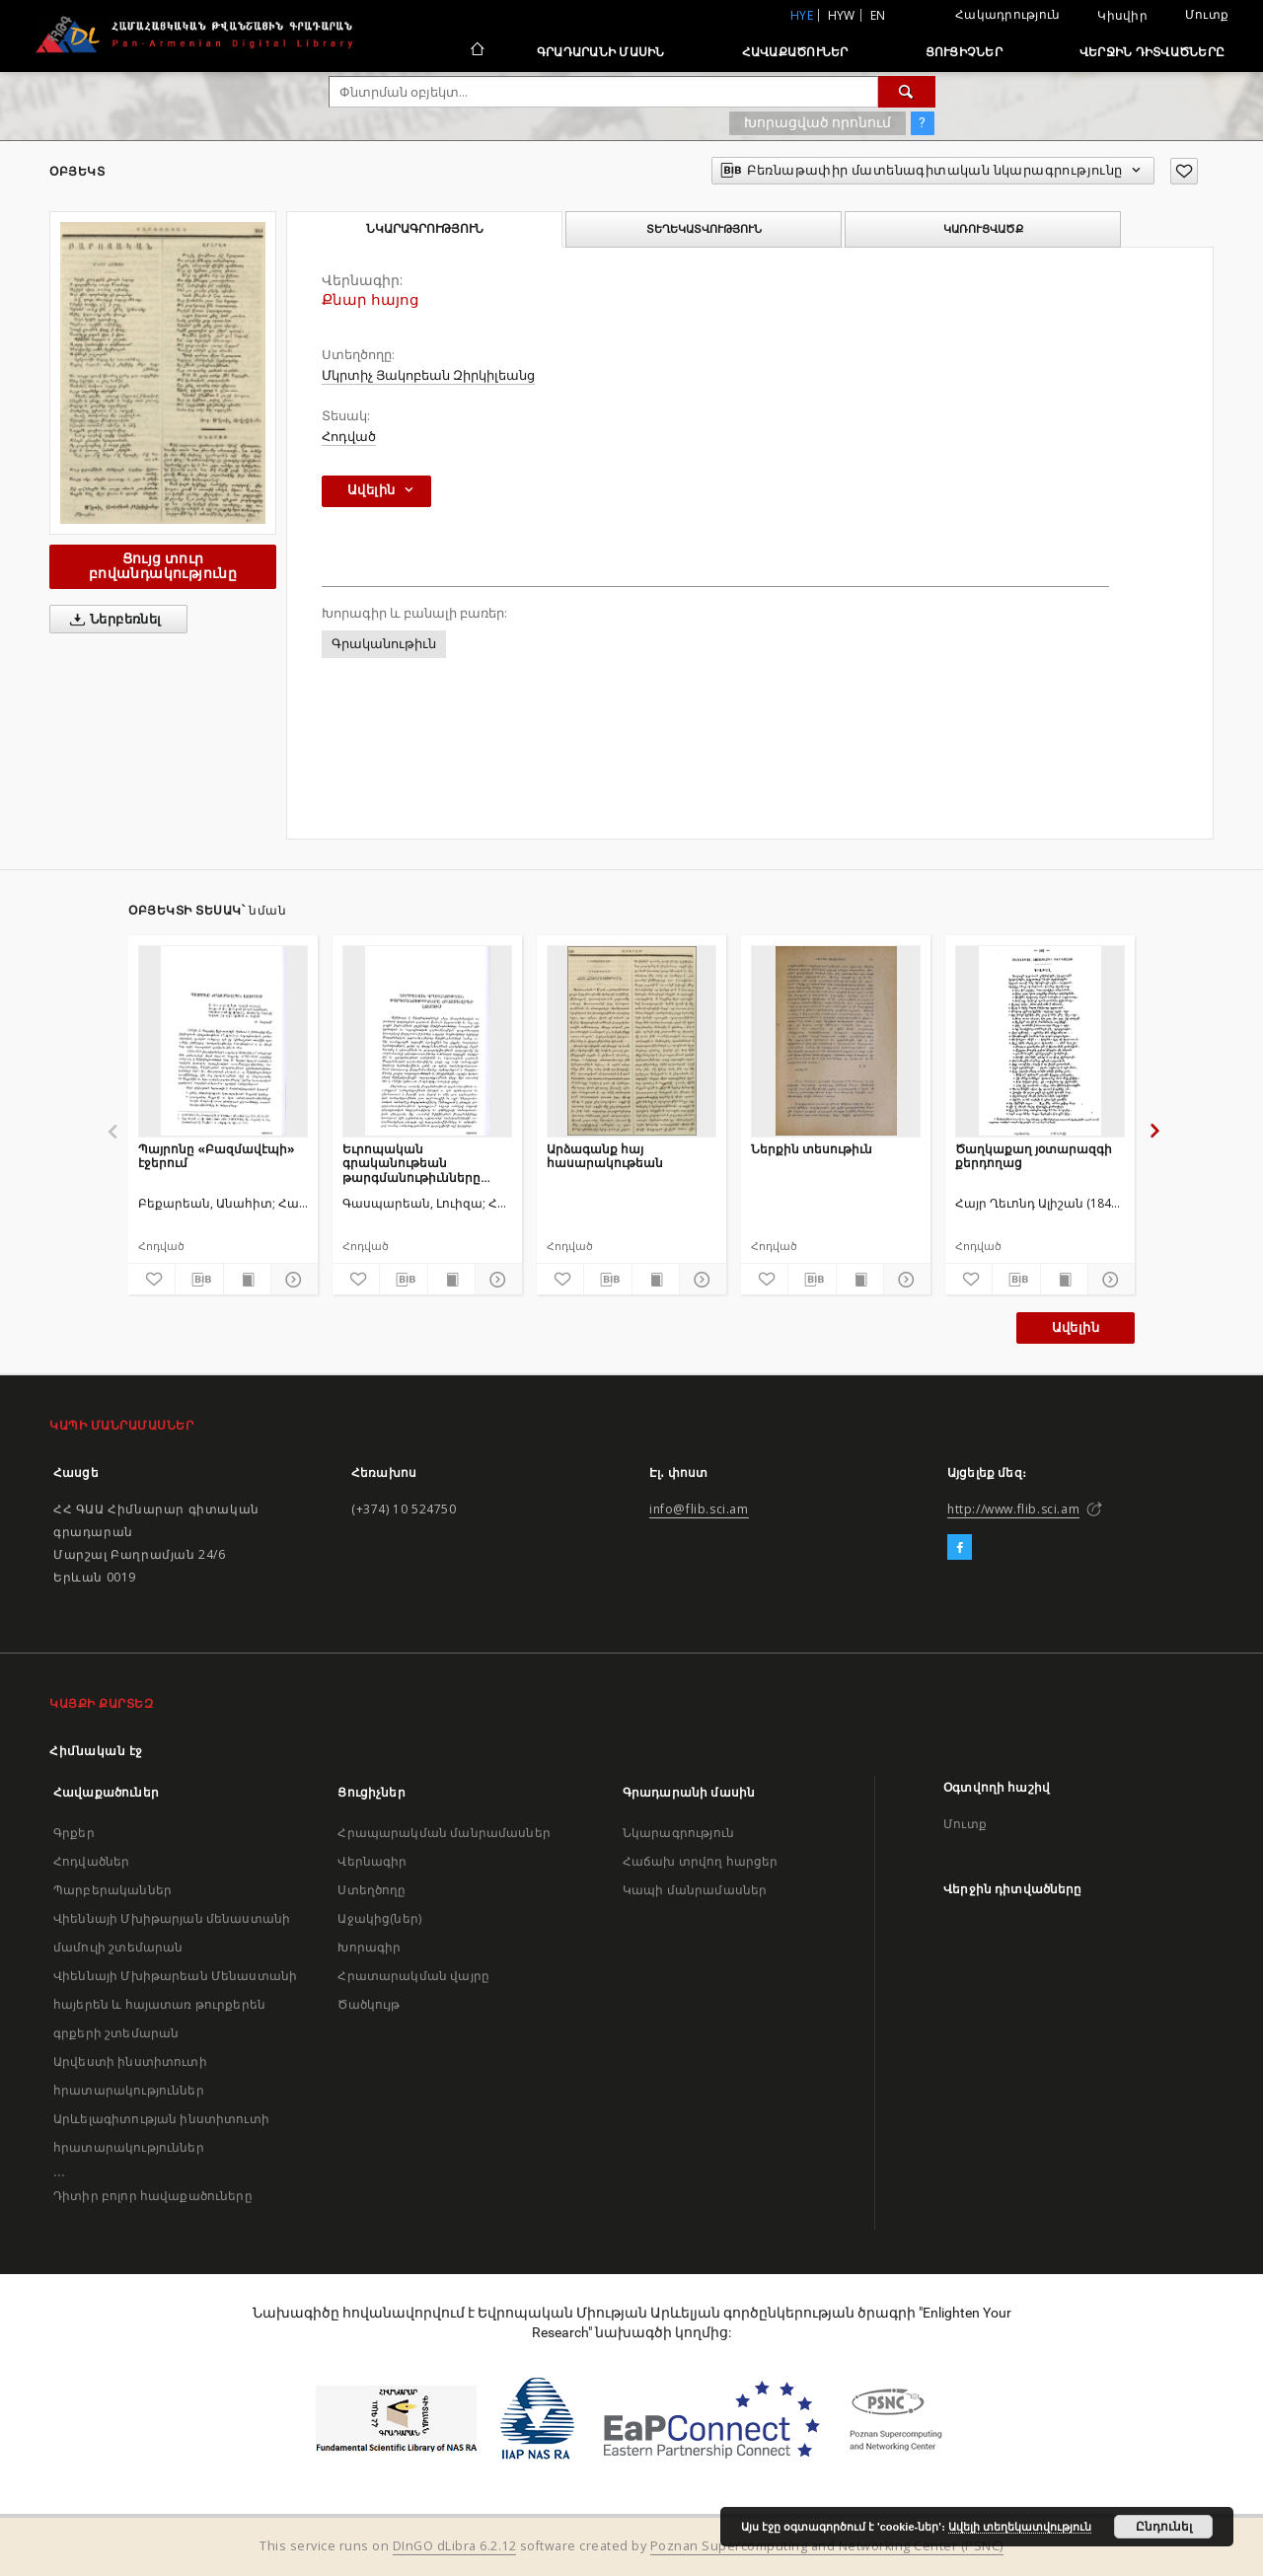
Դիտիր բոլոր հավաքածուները (153, 2195)
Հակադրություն (1007, 14)
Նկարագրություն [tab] (424, 229)
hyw (841, 15)
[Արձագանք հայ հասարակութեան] (631, 1041)
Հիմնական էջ (96, 1750)
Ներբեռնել (112, 619)
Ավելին (1075, 1327)
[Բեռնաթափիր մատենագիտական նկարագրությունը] (199, 1279)
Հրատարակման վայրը (413, 1975)
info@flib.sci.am (699, 1509)
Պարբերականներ (112, 1889)
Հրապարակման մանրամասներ (443, 1832)
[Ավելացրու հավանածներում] (1184, 171)
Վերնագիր (372, 1861)
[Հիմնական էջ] (476, 51)
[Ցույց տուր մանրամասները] (291, 1279)
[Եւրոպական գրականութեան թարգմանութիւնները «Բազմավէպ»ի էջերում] (427, 1041)
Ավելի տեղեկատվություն (1019, 2527)
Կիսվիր (1122, 16)
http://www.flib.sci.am (1013, 1509)
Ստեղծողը (371, 1889)
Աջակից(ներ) (379, 1918)
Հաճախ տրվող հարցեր (701, 1861)
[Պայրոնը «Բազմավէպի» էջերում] (223, 1041)
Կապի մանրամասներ (695, 1889)
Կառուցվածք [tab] (983, 229)
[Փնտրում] (906, 92)
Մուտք (1206, 14)
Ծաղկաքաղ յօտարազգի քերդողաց (1033, 1156)
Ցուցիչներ (964, 51)
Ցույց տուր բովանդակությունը (163, 566)
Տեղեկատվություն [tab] (704, 229)
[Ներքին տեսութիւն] (836, 1041)
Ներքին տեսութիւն (811, 1149)
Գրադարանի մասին (601, 51)
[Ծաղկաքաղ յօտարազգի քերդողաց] (1040, 1041)
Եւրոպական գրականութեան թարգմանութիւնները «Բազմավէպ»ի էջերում (417, 1163)
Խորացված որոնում (817, 122)
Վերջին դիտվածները (1152, 51)
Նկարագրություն (678, 1832)
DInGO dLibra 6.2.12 (455, 2546)
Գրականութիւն (384, 643)
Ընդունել (1164, 2527)
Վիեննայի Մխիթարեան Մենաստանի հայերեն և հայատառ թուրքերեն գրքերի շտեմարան (175, 2004)
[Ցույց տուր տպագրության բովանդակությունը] (247, 1279)
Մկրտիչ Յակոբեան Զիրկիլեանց (428, 375)
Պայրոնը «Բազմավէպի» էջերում (216, 1156)
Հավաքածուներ (795, 51)
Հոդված (349, 436)
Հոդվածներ (91, 1861)
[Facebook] (959, 1548)
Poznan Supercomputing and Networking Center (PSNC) (826, 2546)
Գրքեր (74, 1832)
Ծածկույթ (368, 2004)
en (878, 15)
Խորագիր (369, 1947)
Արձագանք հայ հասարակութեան (605, 1156)
